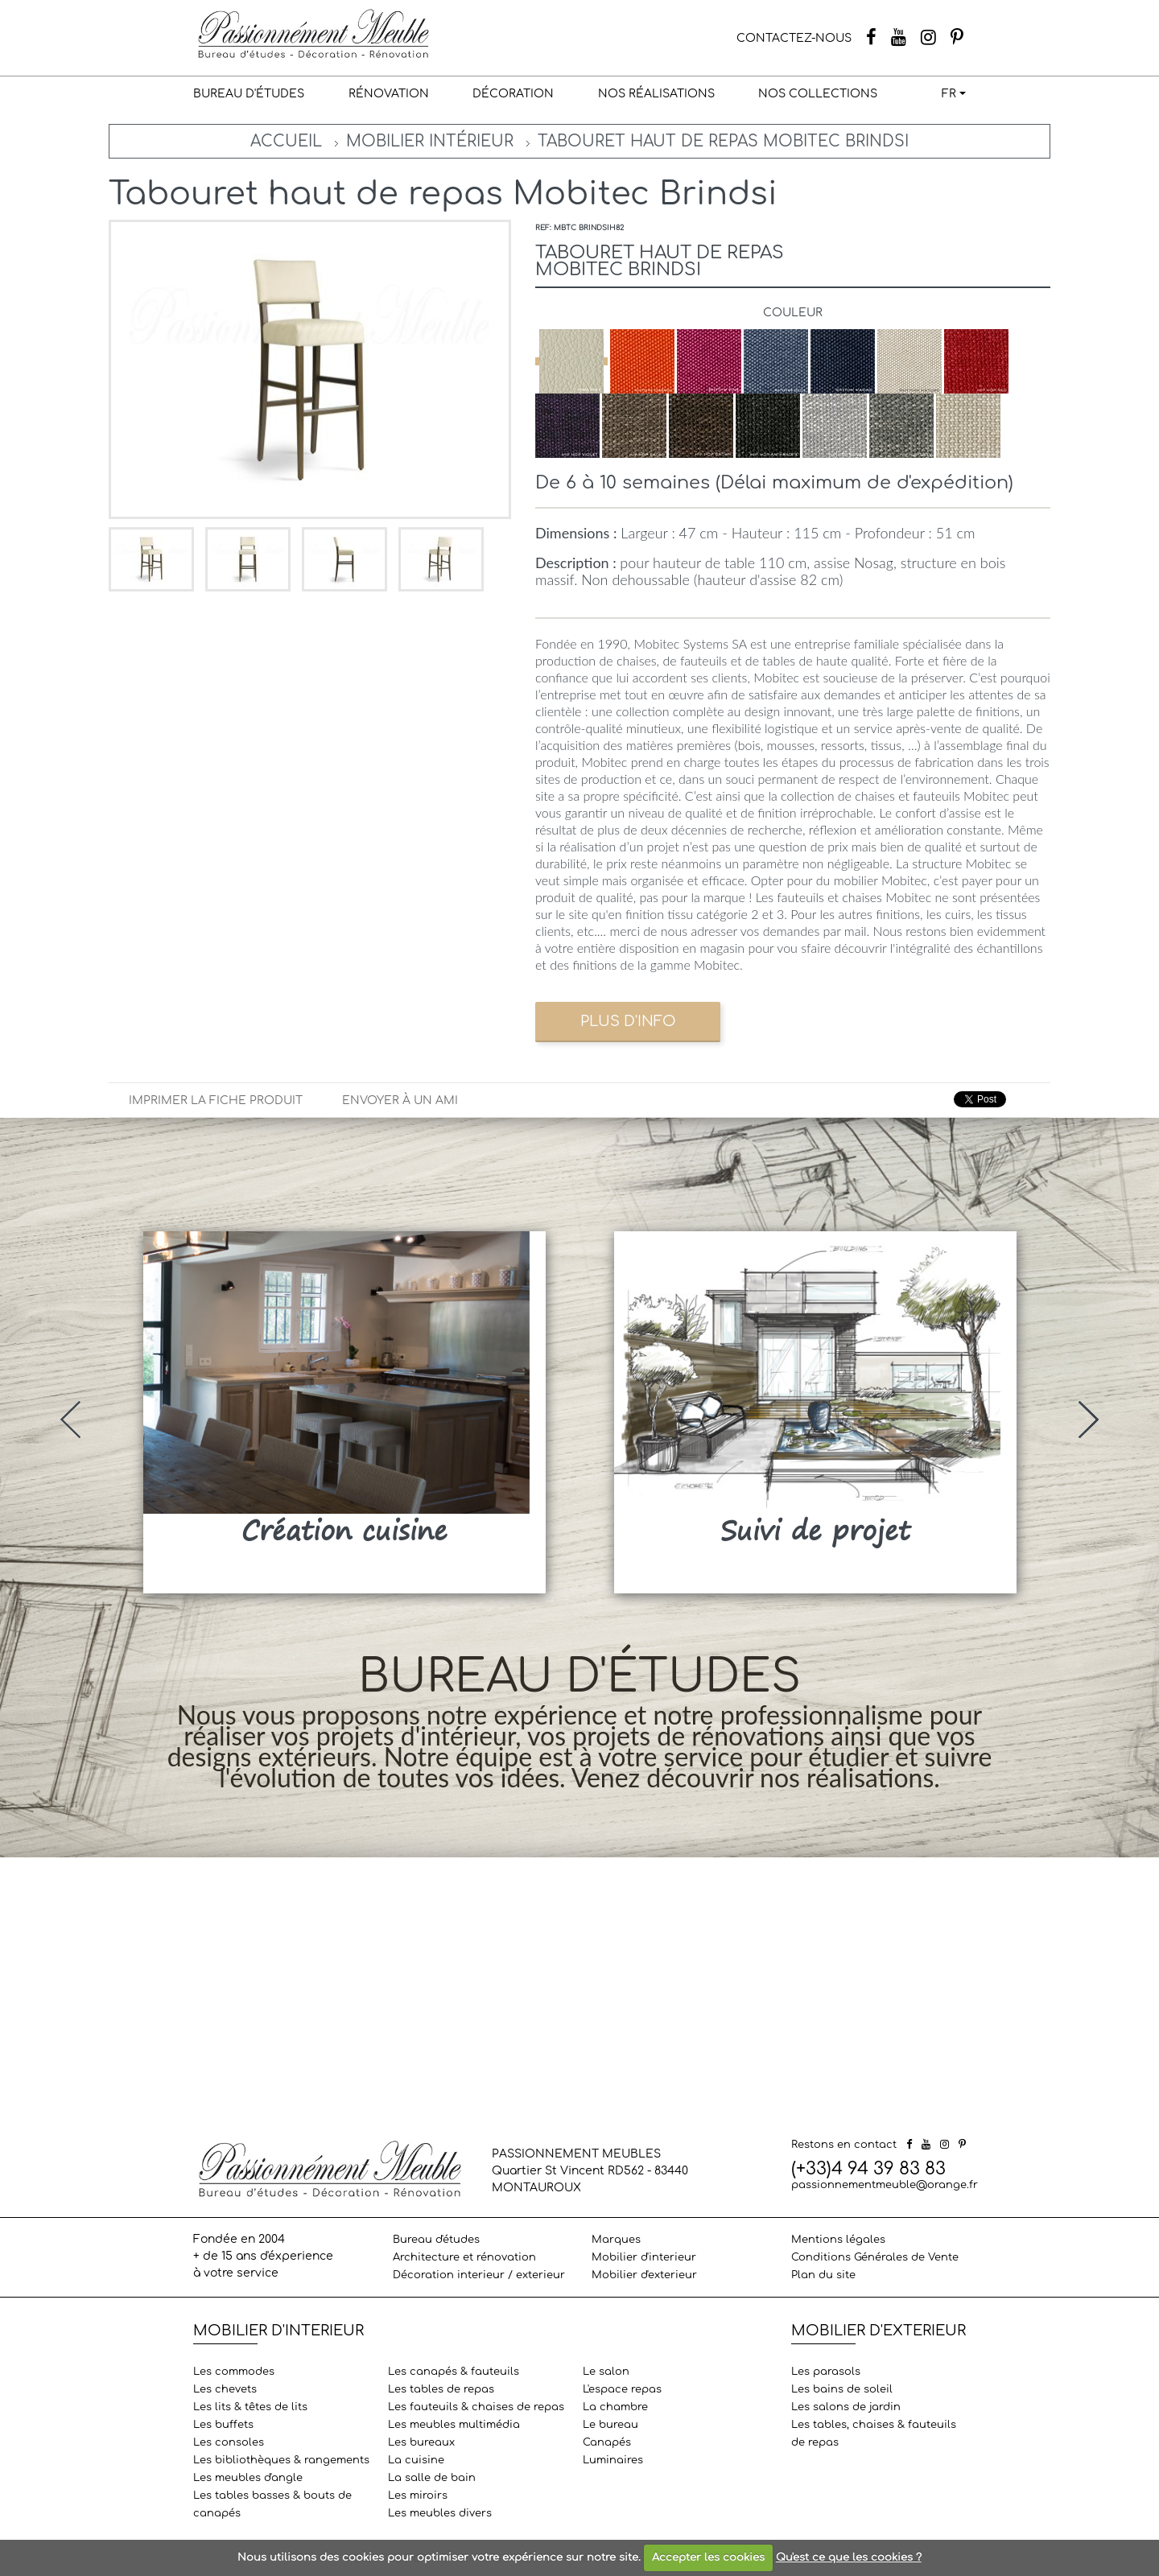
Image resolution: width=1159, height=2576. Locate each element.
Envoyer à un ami (400, 1100)
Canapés (607, 2442)
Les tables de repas (441, 2389)
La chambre (615, 2407)
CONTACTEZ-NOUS (794, 38)
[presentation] (70, 1419)
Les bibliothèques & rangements (281, 2460)
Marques (616, 2239)
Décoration (513, 94)
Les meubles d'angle (248, 2477)
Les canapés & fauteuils (453, 2371)
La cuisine (416, 2460)
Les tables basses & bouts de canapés (272, 2504)
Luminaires (613, 2460)
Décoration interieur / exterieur (479, 2275)
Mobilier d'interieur (644, 2257)
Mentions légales (838, 2239)
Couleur (793, 313)
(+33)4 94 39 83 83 (868, 2169)
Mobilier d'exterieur (644, 2275)
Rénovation (389, 94)
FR (949, 94)
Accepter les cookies (708, 2557)
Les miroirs (418, 2495)
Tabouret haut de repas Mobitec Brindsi (723, 141)
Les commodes (233, 2371)
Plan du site (823, 2275)
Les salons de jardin (846, 2407)
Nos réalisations (656, 94)
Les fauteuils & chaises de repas (476, 2407)
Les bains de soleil (842, 2389)
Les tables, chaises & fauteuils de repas (873, 2433)
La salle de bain (432, 2477)
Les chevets (225, 2389)
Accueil (286, 141)
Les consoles (228, 2442)
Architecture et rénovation (464, 2257)
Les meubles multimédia (454, 2424)
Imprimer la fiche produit (216, 1100)
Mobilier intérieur (430, 141)
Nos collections (817, 94)
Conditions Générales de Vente (875, 2257)
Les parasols (825, 2371)
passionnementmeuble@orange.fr (884, 2185)
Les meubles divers (440, 2513)
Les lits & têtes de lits (250, 2407)
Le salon (606, 2371)
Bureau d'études (248, 94)
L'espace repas (622, 2389)
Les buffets (223, 2424)
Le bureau (610, 2424)
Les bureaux (421, 2442)
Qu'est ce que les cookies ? (849, 2557)
